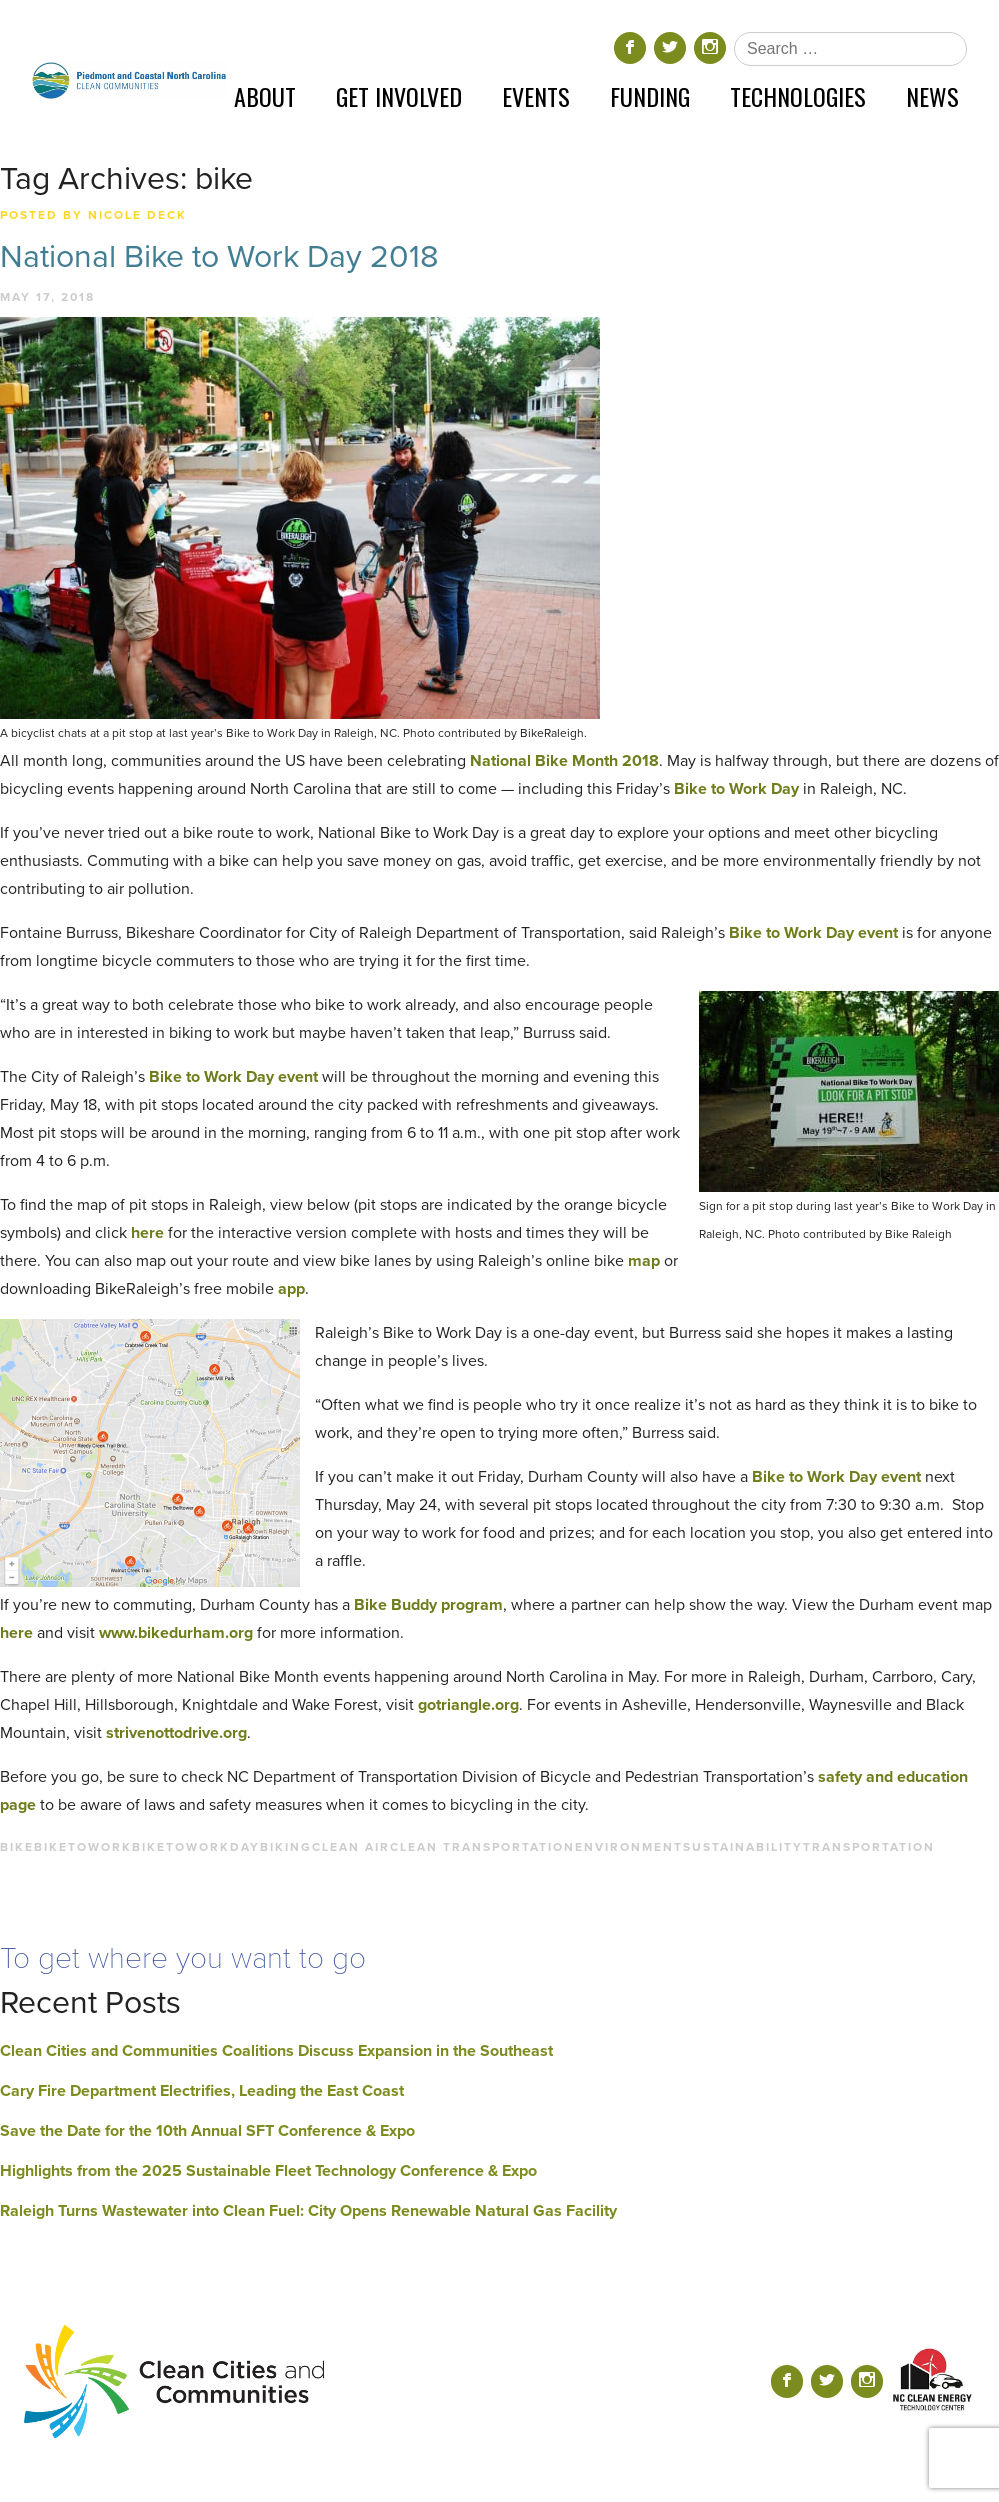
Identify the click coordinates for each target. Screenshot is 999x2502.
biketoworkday (196, 1847)
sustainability (743, 1847)
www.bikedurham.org (176, 1633)
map (646, 1261)
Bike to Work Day (734, 789)
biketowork (83, 1847)
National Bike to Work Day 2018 (219, 257)
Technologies (798, 96)
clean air (351, 1847)
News (932, 96)
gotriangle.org (468, 1705)
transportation (869, 1847)
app (291, 1289)
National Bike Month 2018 (564, 761)
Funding (650, 96)
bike (17, 1847)
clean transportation (482, 1847)
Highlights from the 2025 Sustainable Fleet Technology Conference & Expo (268, 2171)
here (147, 1233)
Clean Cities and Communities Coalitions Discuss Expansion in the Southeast (276, 2051)
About (265, 96)
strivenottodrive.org (176, 1733)
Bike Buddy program (428, 1605)
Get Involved (399, 96)
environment (629, 1847)
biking (286, 1847)
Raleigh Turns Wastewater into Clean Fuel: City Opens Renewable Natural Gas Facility (308, 2211)
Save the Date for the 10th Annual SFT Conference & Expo (207, 2131)
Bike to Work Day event (813, 933)
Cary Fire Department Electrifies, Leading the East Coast (202, 2091)
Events (536, 96)
